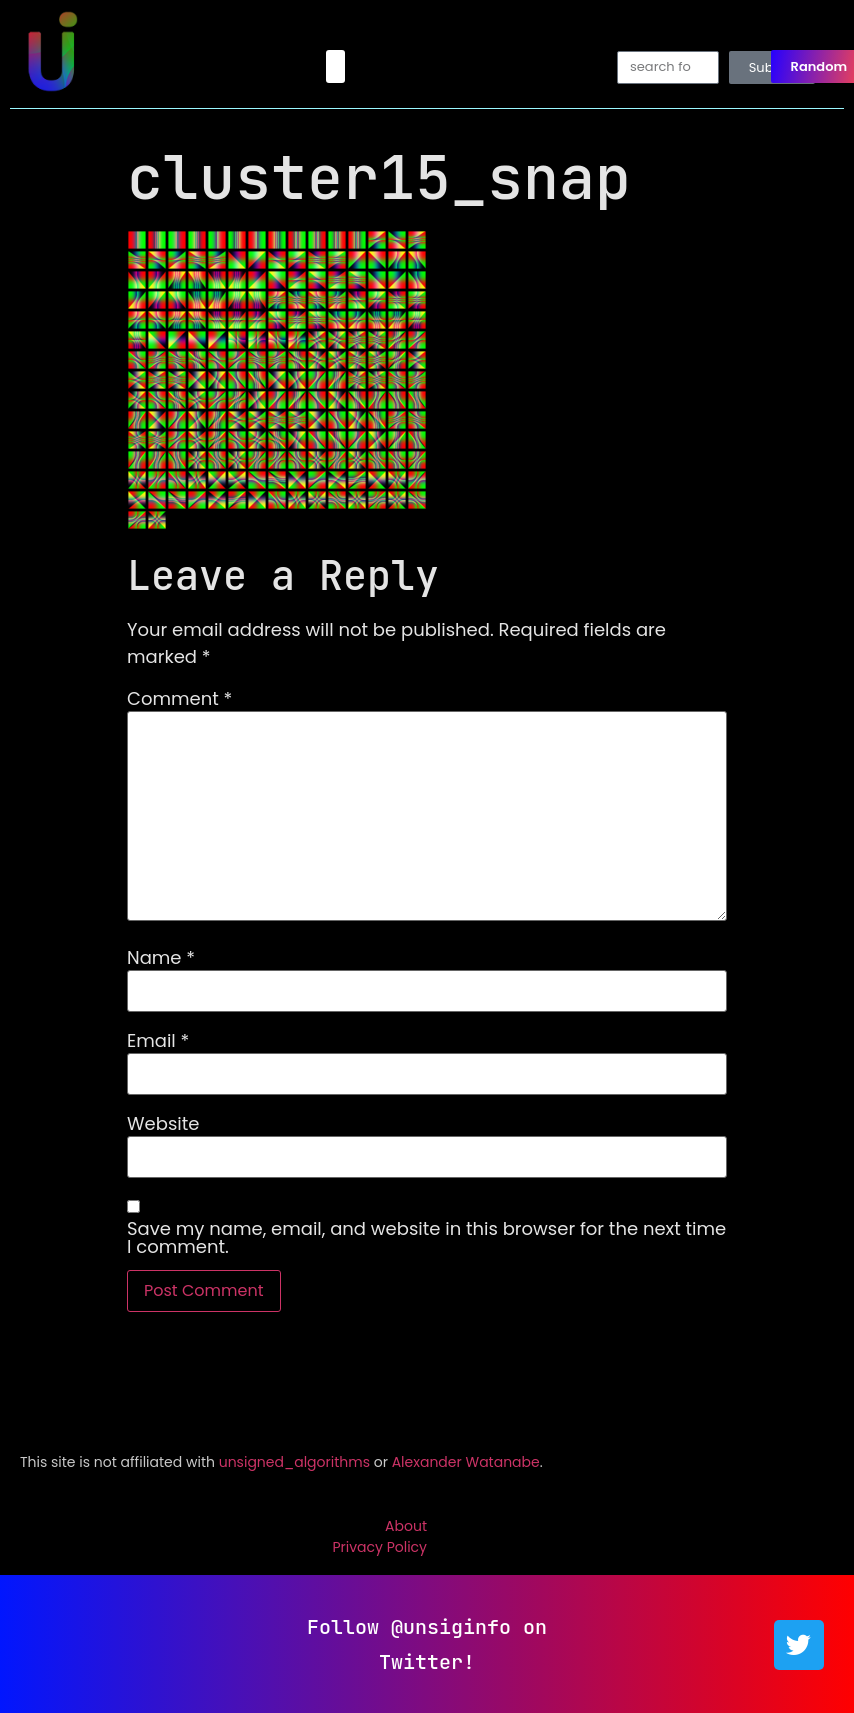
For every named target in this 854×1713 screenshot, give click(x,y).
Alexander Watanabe (466, 1462)
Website (163, 1124)
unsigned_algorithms (294, 1462)
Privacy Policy (379, 1547)
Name (161, 958)
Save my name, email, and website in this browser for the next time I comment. (426, 1238)
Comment (179, 699)
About (406, 1526)
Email (158, 1041)
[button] (335, 66)
